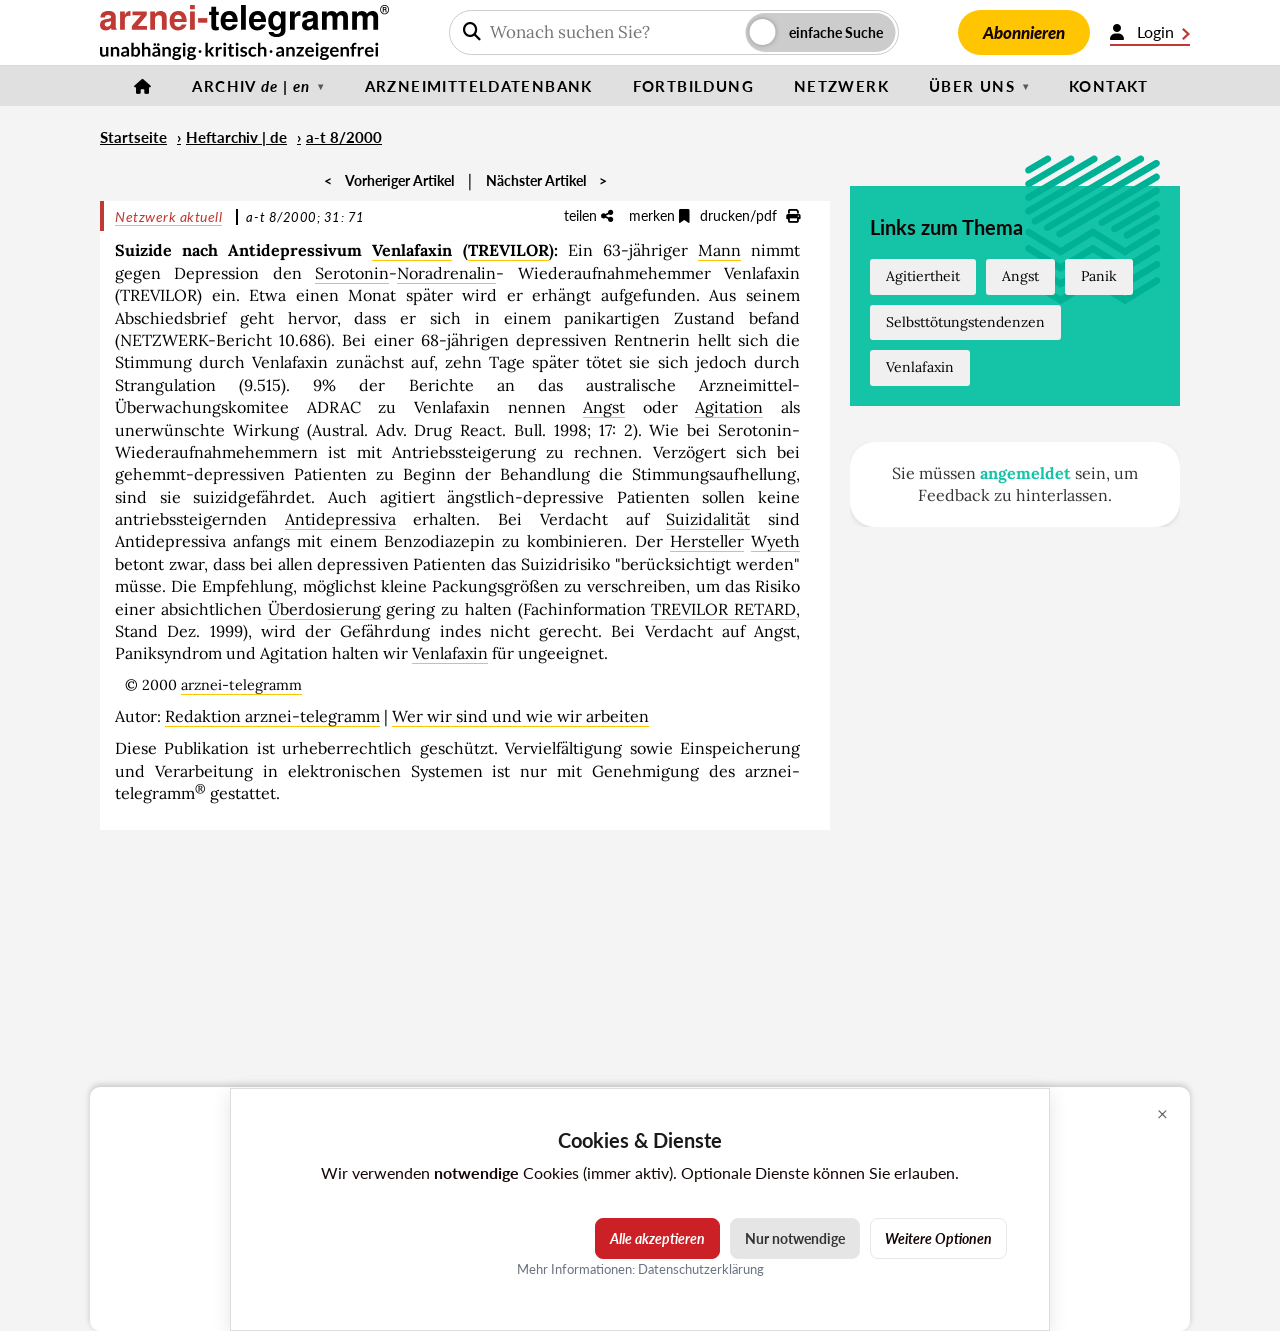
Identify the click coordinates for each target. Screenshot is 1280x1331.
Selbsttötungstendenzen (965, 322)
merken (659, 215)
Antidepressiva (340, 519)
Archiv (251, 86)
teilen (588, 215)
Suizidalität (708, 519)
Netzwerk (841, 86)
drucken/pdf (750, 215)
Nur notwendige (795, 1238)
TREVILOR (508, 250)
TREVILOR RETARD (723, 609)
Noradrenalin (446, 273)
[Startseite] (143, 86)
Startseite (133, 137)
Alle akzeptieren (657, 1238)
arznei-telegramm (241, 685)
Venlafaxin (412, 250)
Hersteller (707, 541)
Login (1150, 32)
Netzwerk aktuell (168, 216)
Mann (719, 250)
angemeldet (1025, 473)
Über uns (972, 86)
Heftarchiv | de (236, 137)
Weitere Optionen (938, 1238)
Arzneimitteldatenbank (479, 86)
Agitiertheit (923, 276)
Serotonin (352, 273)
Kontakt (1109, 86)
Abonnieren (1024, 32)
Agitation (729, 407)
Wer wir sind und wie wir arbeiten (520, 716)
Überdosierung (324, 609)
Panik (1099, 276)
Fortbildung (693, 86)
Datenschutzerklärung (701, 1269)
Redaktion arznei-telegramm (272, 716)
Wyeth (775, 541)
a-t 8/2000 (344, 137)
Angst (604, 407)
